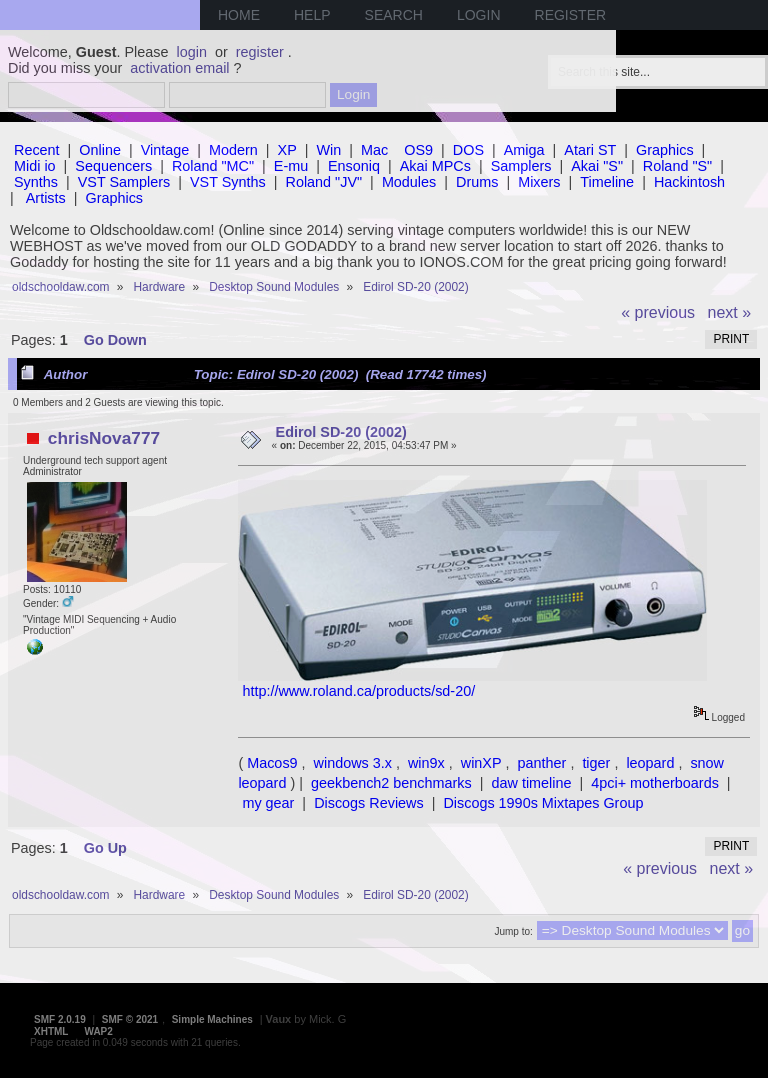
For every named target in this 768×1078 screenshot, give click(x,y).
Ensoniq (354, 166)
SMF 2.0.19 (60, 1019)
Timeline (607, 182)
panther (542, 763)
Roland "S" (677, 166)
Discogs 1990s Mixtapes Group (543, 803)
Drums (477, 182)
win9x (426, 763)
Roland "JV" (324, 182)
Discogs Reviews (369, 803)
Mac (374, 150)
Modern (233, 150)
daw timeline (532, 783)
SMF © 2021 (130, 1019)
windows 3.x (353, 763)
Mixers (539, 182)
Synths (36, 182)
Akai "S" (597, 166)
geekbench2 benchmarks (391, 783)
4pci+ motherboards (655, 783)
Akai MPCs (435, 166)
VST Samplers (124, 182)
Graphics (665, 150)
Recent (37, 150)
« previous (658, 312)
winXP (481, 763)
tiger (596, 763)
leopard (650, 763)
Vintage (165, 150)
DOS (468, 150)
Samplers (521, 166)
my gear (268, 803)
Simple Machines (212, 1019)
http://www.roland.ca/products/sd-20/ (358, 691)
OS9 (418, 150)
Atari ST (590, 150)
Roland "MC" (213, 166)
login (192, 52)
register (260, 52)
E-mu (291, 166)
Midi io (35, 166)
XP (287, 150)
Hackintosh (689, 182)
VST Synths (228, 182)
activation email (179, 68)
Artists (46, 198)
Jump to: (513, 931)
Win (329, 150)
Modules (409, 182)
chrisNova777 (104, 438)
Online (100, 150)
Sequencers (113, 166)
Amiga (524, 150)
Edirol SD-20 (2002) (341, 432)
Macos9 (272, 763)
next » (730, 312)
